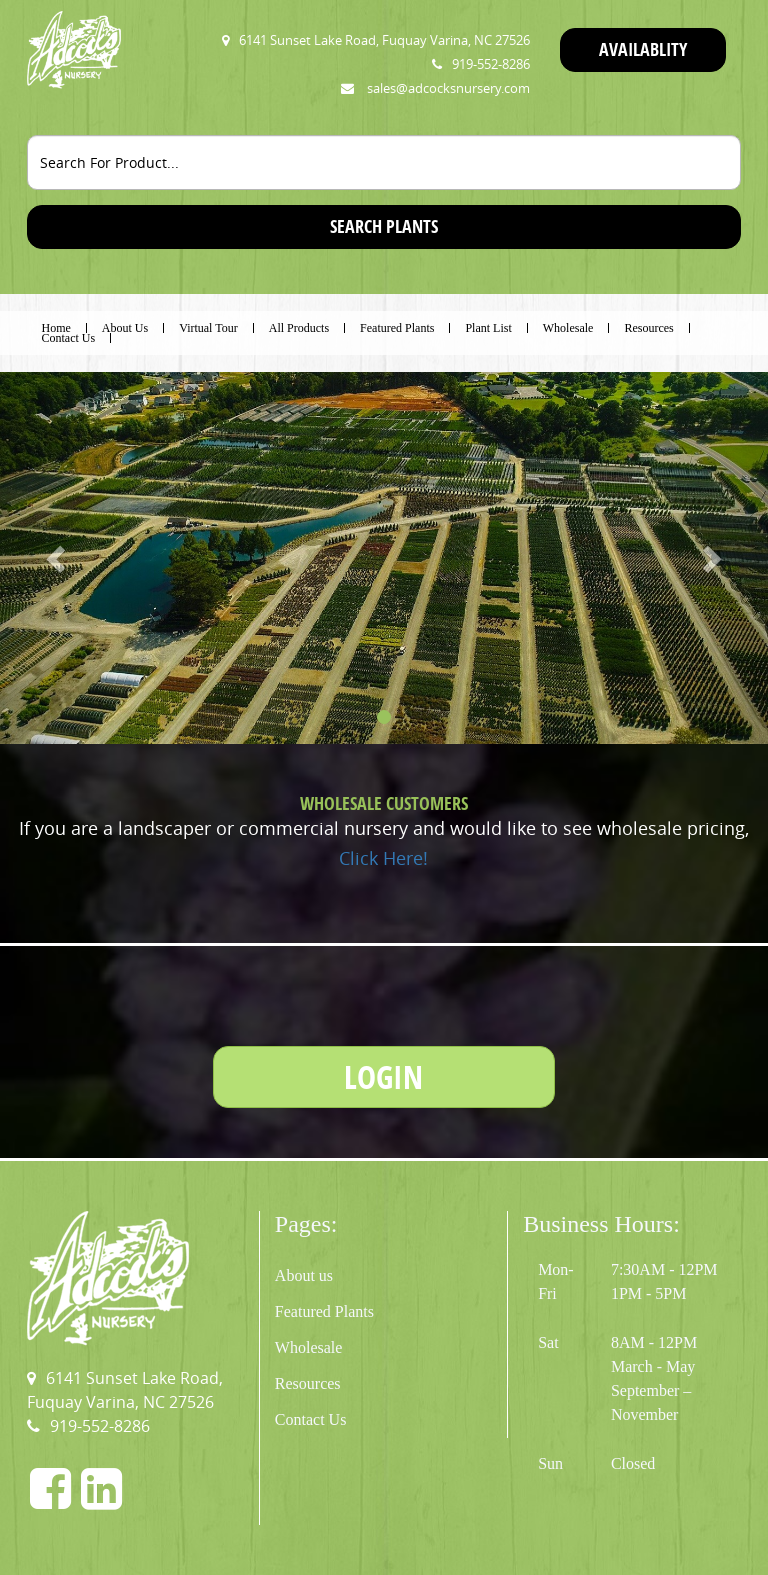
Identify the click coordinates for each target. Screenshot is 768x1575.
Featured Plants (397, 328)
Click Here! (383, 858)
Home (56, 328)
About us (304, 1275)
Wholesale (568, 328)
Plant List (488, 328)
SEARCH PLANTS (384, 226)
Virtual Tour (208, 328)
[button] (57, 557)
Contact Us (69, 338)
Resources (648, 328)
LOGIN (383, 1077)
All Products (299, 328)
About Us (125, 328)
